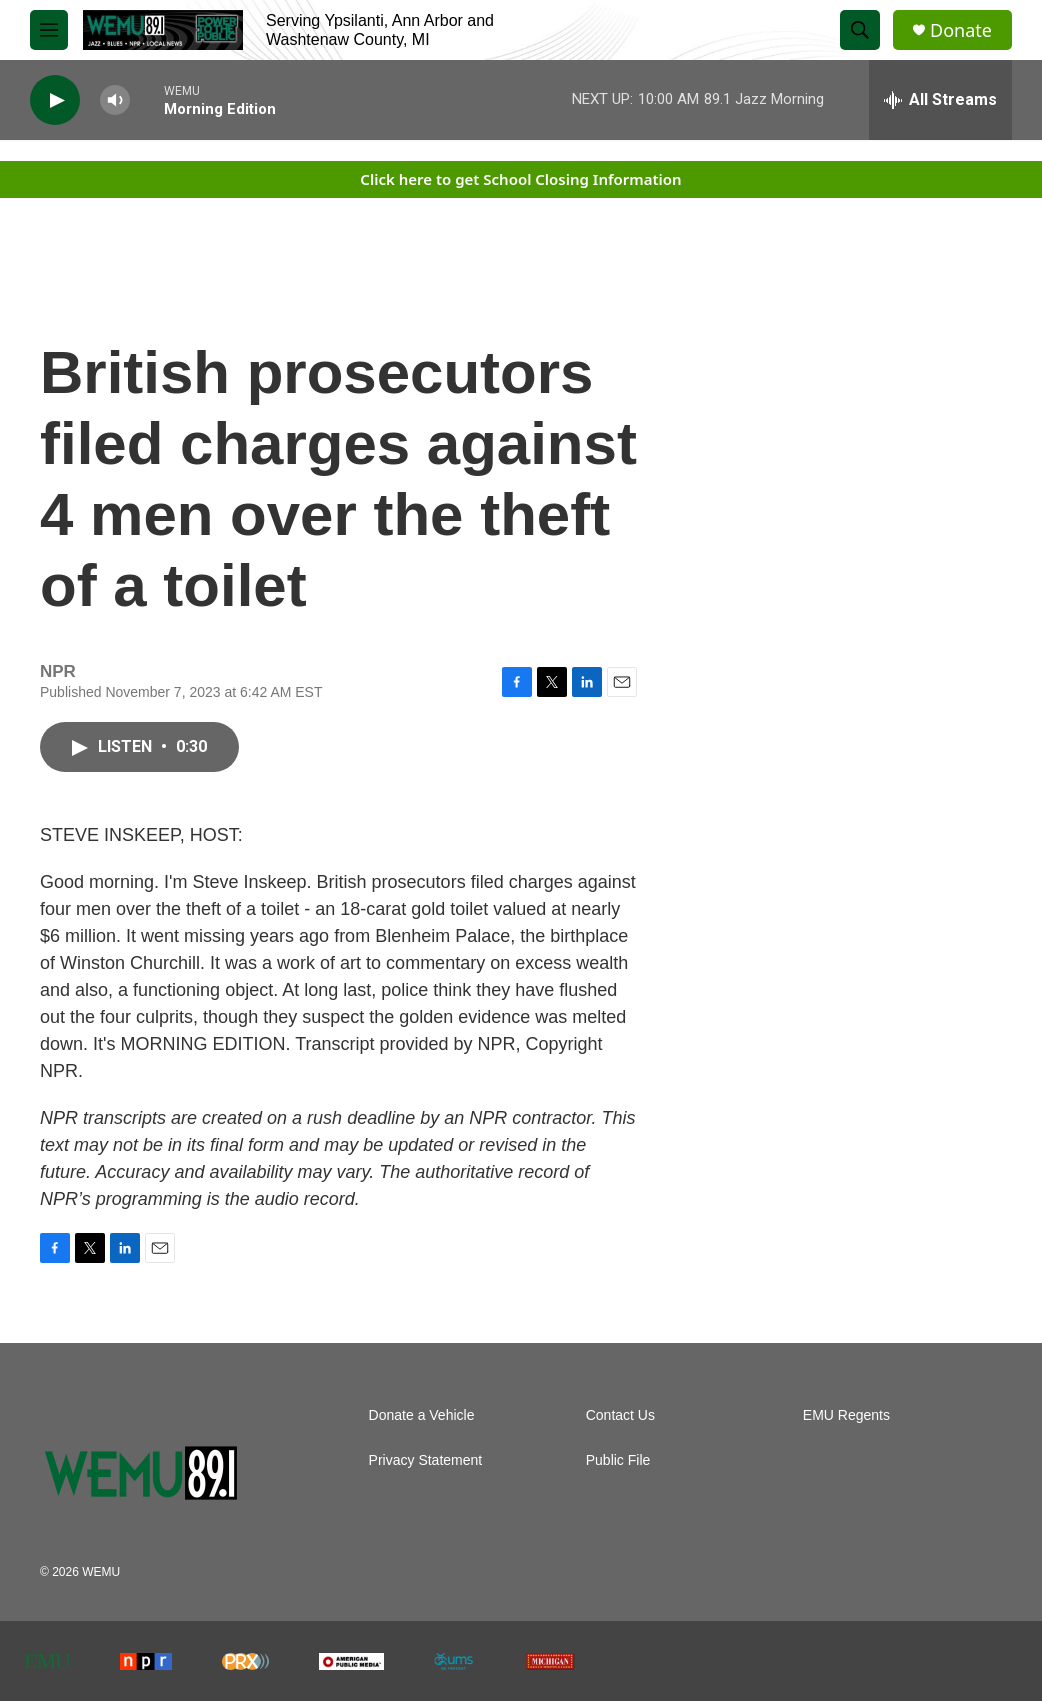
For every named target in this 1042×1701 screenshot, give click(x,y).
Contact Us (620, 1415)
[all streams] (940, 100)
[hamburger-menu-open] (49, 30)
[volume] (115, 100)
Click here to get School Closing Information (520, 179)
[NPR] (146, 1661)
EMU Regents (846, 1415)
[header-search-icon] (860, 30)
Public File (618, 1460)
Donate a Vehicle (422, 1415)
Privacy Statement (426, 1460)
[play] (55, 100)
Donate (961, 30)
